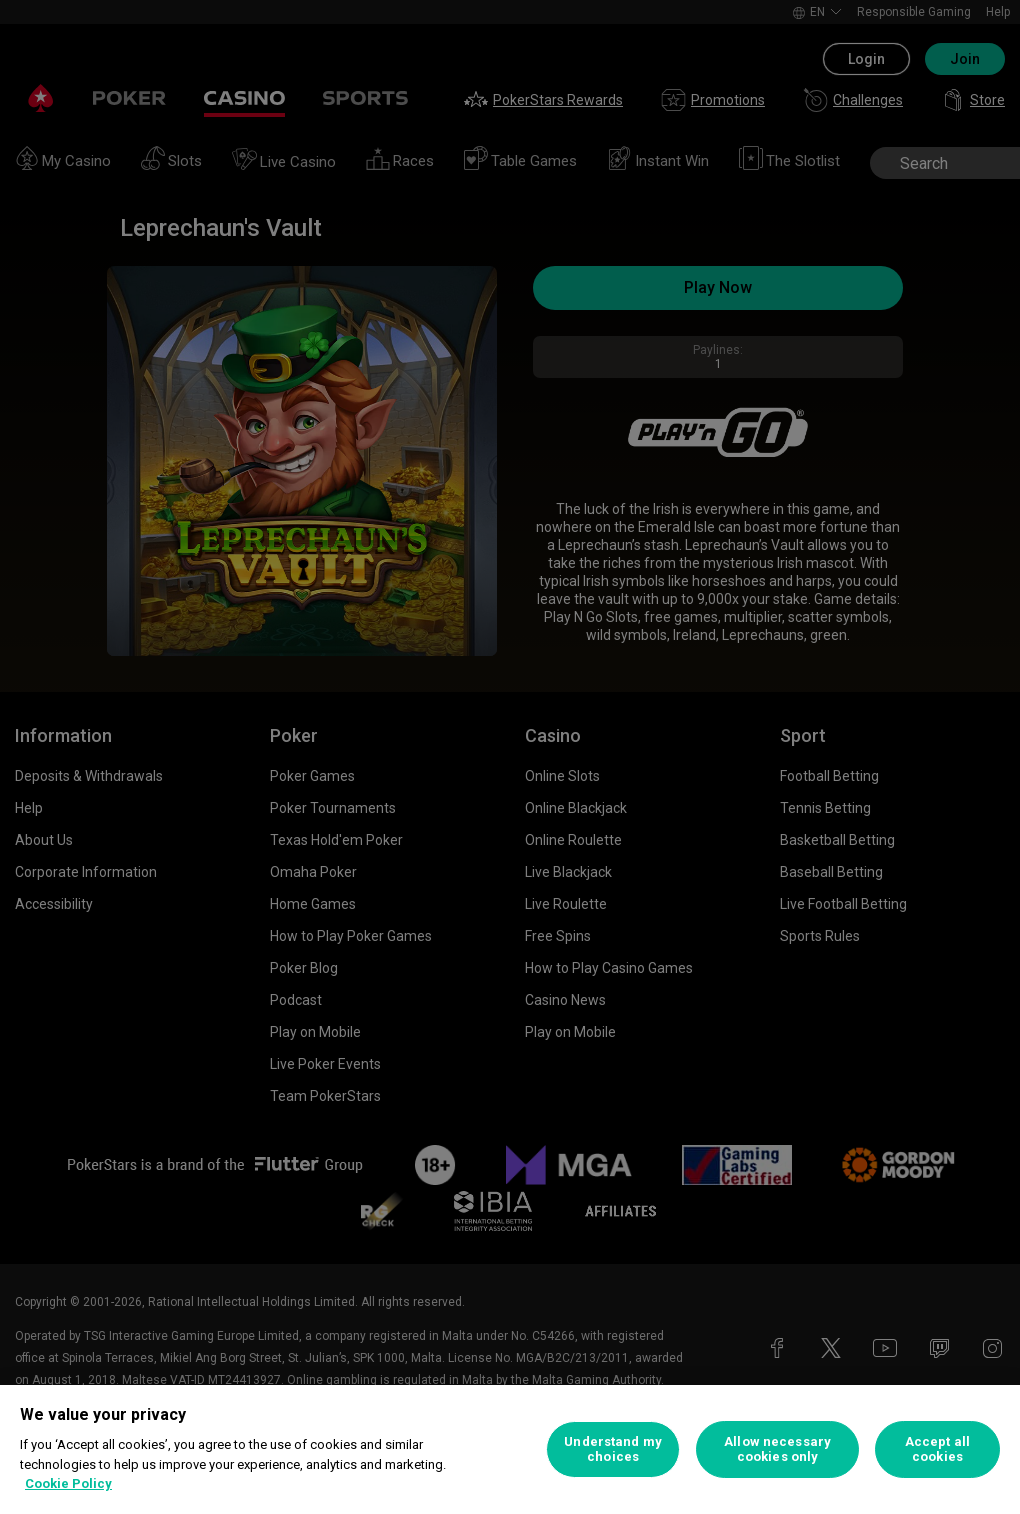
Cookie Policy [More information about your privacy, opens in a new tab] (68, 1483)
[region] (510, 1449)
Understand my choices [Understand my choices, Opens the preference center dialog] (613, 1449)
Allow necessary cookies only (777, 1449)
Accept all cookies (937, 1449)
